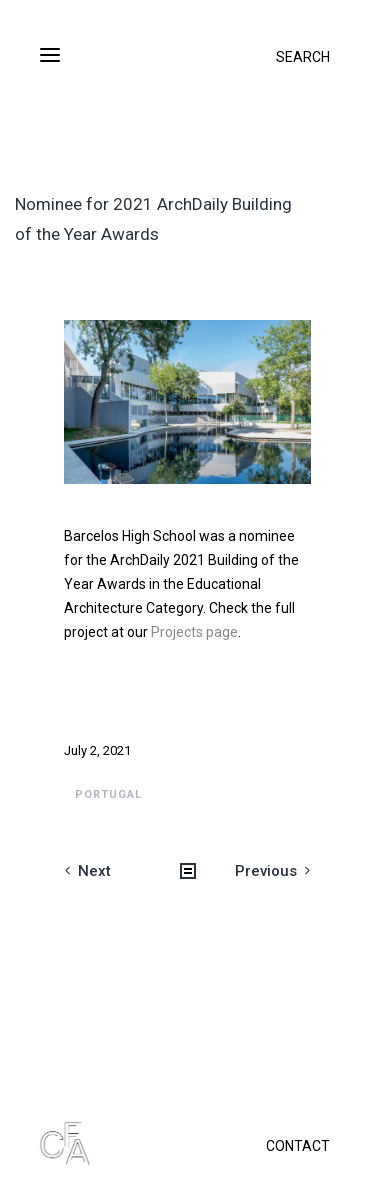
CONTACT (298, 1146)
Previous (266, 871)
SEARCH (303, 57)
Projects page (194, 632)
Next (94, 871)
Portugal (108, 794)
